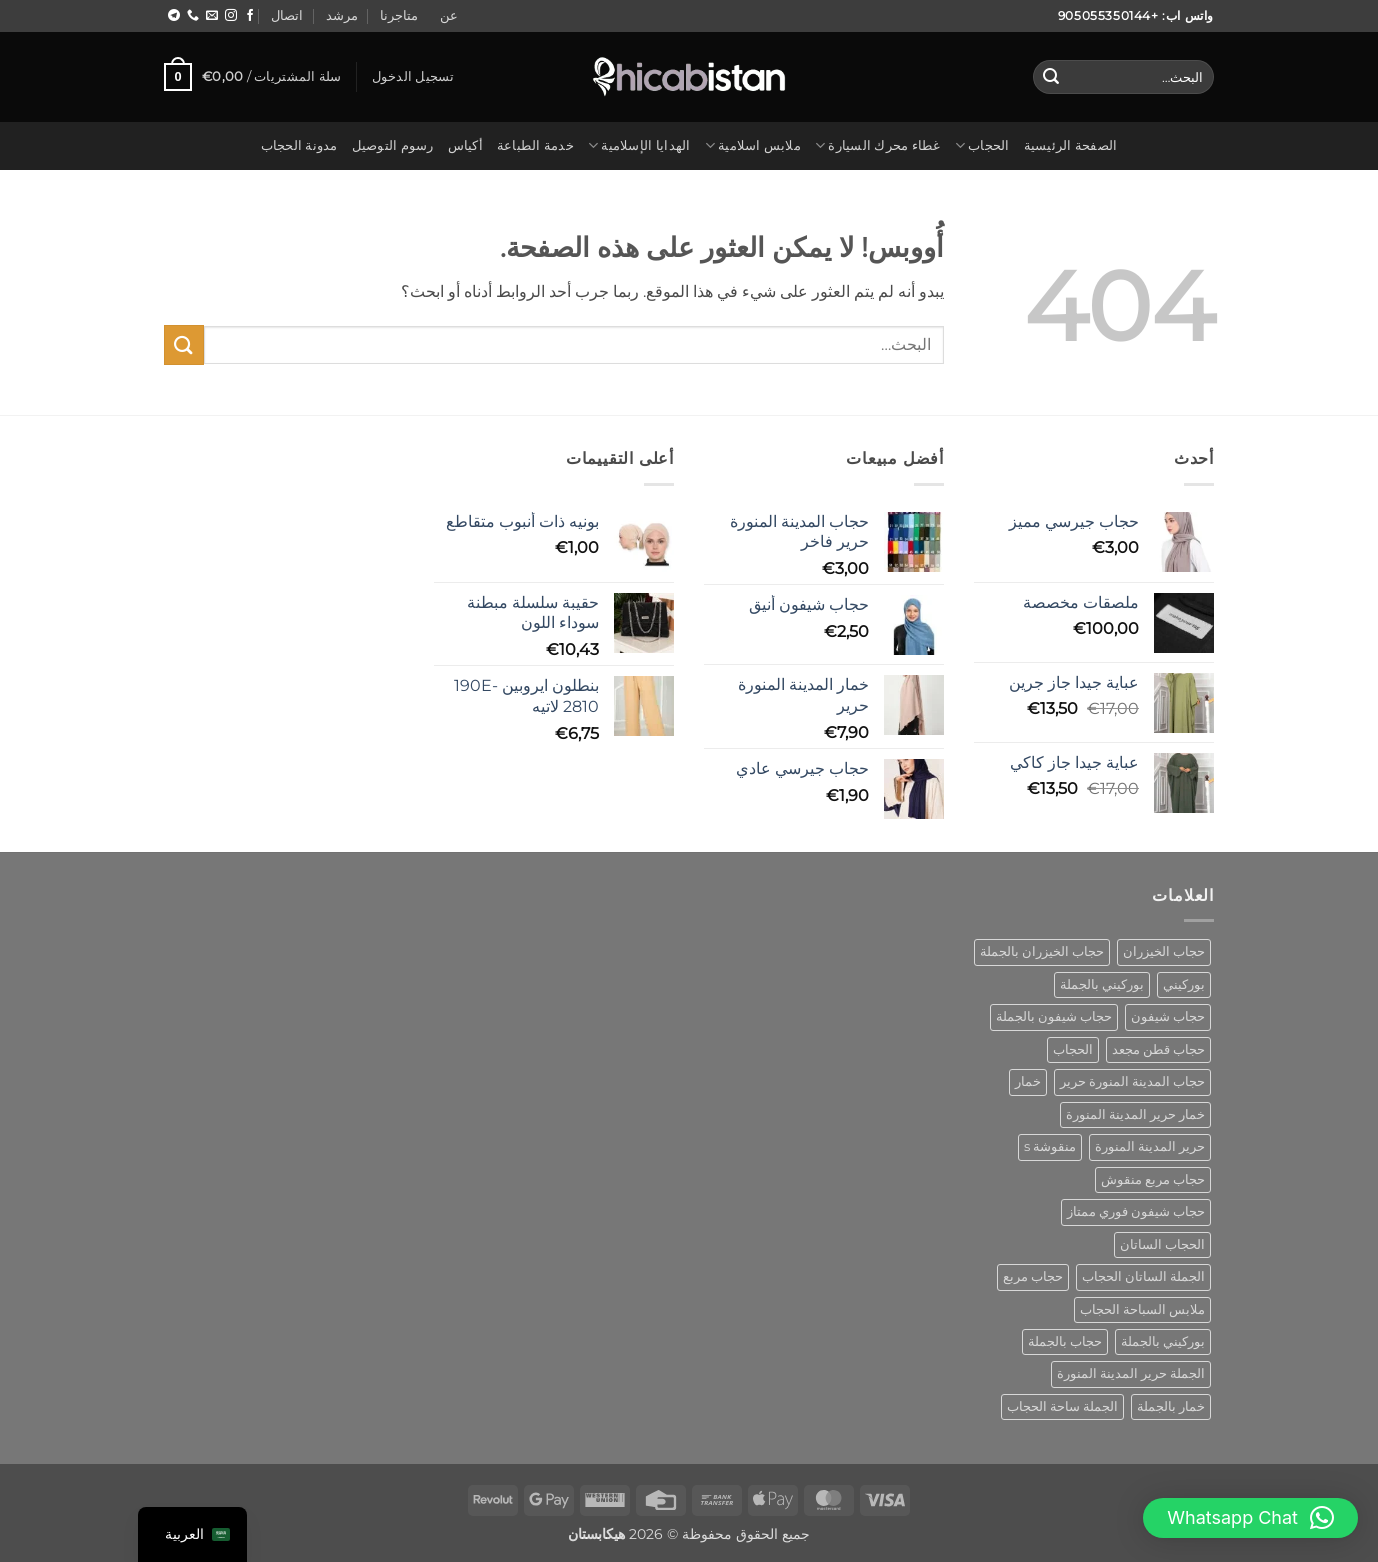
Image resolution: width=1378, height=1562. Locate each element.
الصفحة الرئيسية (1071, 145)
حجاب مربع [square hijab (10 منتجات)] (1033, 1276)
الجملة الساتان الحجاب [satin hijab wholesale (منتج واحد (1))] (1143, 1276)
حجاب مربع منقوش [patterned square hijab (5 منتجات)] (1153, 1179)
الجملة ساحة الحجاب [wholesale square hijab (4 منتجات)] (1062, 1406)
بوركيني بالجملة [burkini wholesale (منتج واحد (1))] (1102, 984)
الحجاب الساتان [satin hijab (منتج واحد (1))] (1162, 1244)
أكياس (465, 145)
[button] (413, 77)
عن (449, 15)
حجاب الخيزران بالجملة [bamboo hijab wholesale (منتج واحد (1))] (1042, 951)
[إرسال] (1051, 77)
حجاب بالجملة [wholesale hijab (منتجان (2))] (1065, 1341)
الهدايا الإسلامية (639, 145)
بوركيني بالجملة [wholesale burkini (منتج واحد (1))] (1163, 1341)
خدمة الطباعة (535, 145)
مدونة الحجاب (299, 145)
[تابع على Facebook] (250, 16)
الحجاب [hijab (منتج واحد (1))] (1073, 1049)
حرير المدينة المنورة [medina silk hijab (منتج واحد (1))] (1150, 1146)
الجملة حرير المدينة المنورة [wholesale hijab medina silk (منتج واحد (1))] (1131, 1373)
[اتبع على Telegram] (174, 16)
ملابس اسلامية (753, 145)
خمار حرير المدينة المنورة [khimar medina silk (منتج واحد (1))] (1135, 1114)
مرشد (342, 15)
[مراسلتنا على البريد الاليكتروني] (212, 16)
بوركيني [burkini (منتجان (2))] (1184, 984)
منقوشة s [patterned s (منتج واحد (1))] (1050, 1146)
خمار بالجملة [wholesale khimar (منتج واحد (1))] (1171, 1406)
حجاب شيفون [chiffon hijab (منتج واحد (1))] (1168, 1016)
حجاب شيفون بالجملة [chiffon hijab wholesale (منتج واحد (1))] (1054, 1016)
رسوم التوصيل (393, 145)
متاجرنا (399, 15)
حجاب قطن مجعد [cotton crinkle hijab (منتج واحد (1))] (1158, 1049)
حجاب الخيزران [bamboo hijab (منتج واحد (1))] (1164, 951)
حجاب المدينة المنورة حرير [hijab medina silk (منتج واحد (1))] (1132, 1081)
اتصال (287, 15)
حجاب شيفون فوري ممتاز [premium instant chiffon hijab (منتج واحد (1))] (1136, 1211)
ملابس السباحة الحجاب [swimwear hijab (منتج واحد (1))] (1142, 1309)
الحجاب (982, 145)
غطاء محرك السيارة (878, 145)
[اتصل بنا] (193, 16)
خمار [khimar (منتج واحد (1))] (1028, 1081)
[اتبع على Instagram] (231, 16)
